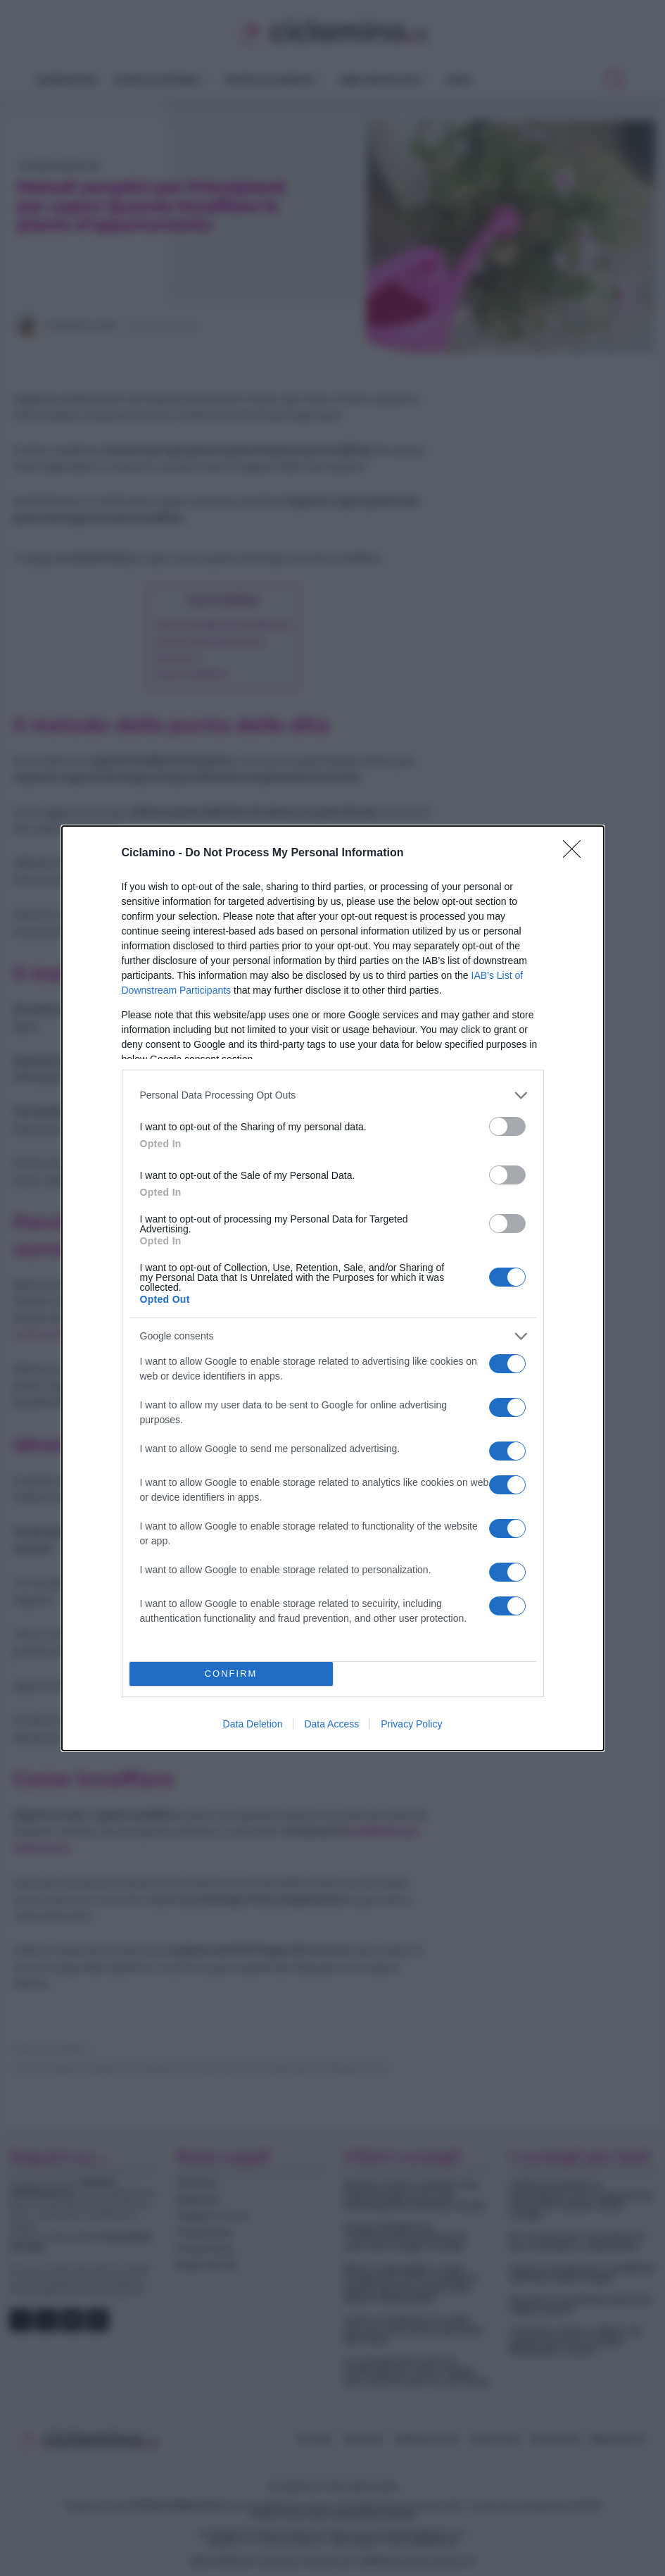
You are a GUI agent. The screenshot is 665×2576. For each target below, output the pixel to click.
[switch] (507, 1126)
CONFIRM (231, 1673)
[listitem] (333, 1095)
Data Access (331, 1724)
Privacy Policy (411, 1724)
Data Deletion (253, 1724)
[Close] (576, 853)
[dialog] (333, 1288)
